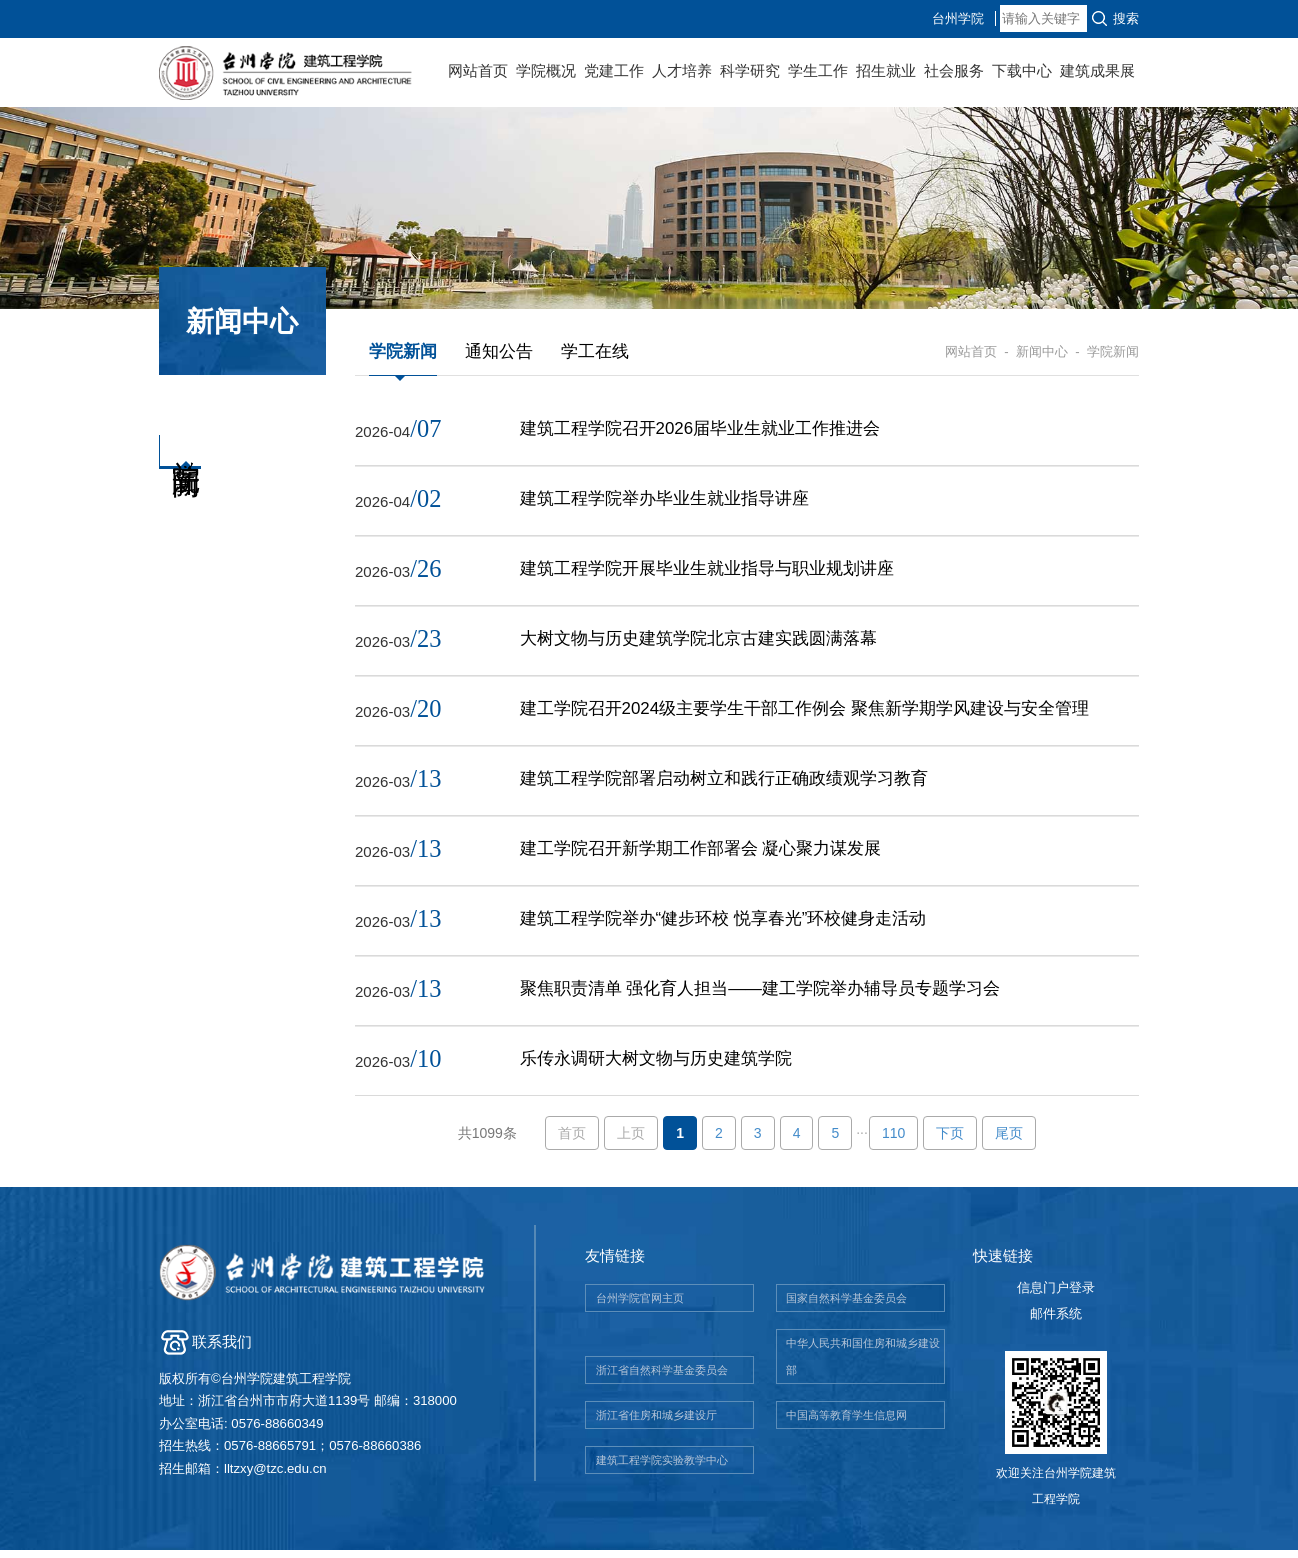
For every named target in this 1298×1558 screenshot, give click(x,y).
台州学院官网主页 (640, 1306)
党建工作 (614, 70)
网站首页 (478, 70)
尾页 (1009, 1141)
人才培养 (682, 70)
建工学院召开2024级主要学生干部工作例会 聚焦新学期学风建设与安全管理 (804, 712)
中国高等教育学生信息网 (846, 1423)
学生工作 (818, 70)
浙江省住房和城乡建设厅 (656, 1423)
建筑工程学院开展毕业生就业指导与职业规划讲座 (707, 570)
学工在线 (595, 351)
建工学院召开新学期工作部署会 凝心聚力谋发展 (701, 853)
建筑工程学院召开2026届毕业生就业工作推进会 (700, 429)
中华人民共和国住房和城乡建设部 (863, 1364)
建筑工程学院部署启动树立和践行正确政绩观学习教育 (724, 783)
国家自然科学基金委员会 (846, 1306)
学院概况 (546, 70)
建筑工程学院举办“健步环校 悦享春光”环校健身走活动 (723, 924)
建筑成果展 (1097, 70)
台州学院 (1045, 18)
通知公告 (499, 351)
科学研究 (750, 70)
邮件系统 (1056, 1321)
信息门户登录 (1056, 1295)
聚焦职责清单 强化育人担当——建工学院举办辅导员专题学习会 (760, 995)
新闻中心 (1042, 351)
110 (893, 1141)
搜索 (1126, 18)
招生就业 (886, 70)
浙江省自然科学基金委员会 (662, 1378)
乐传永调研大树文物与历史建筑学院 (656, 1066)
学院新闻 (403, 351)
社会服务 (954, 70)
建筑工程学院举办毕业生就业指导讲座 (664, 499)
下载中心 (1022, 70)
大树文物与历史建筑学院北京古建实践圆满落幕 (698, 641)
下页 (950, 1141)
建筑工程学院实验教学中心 (662, 1468)
